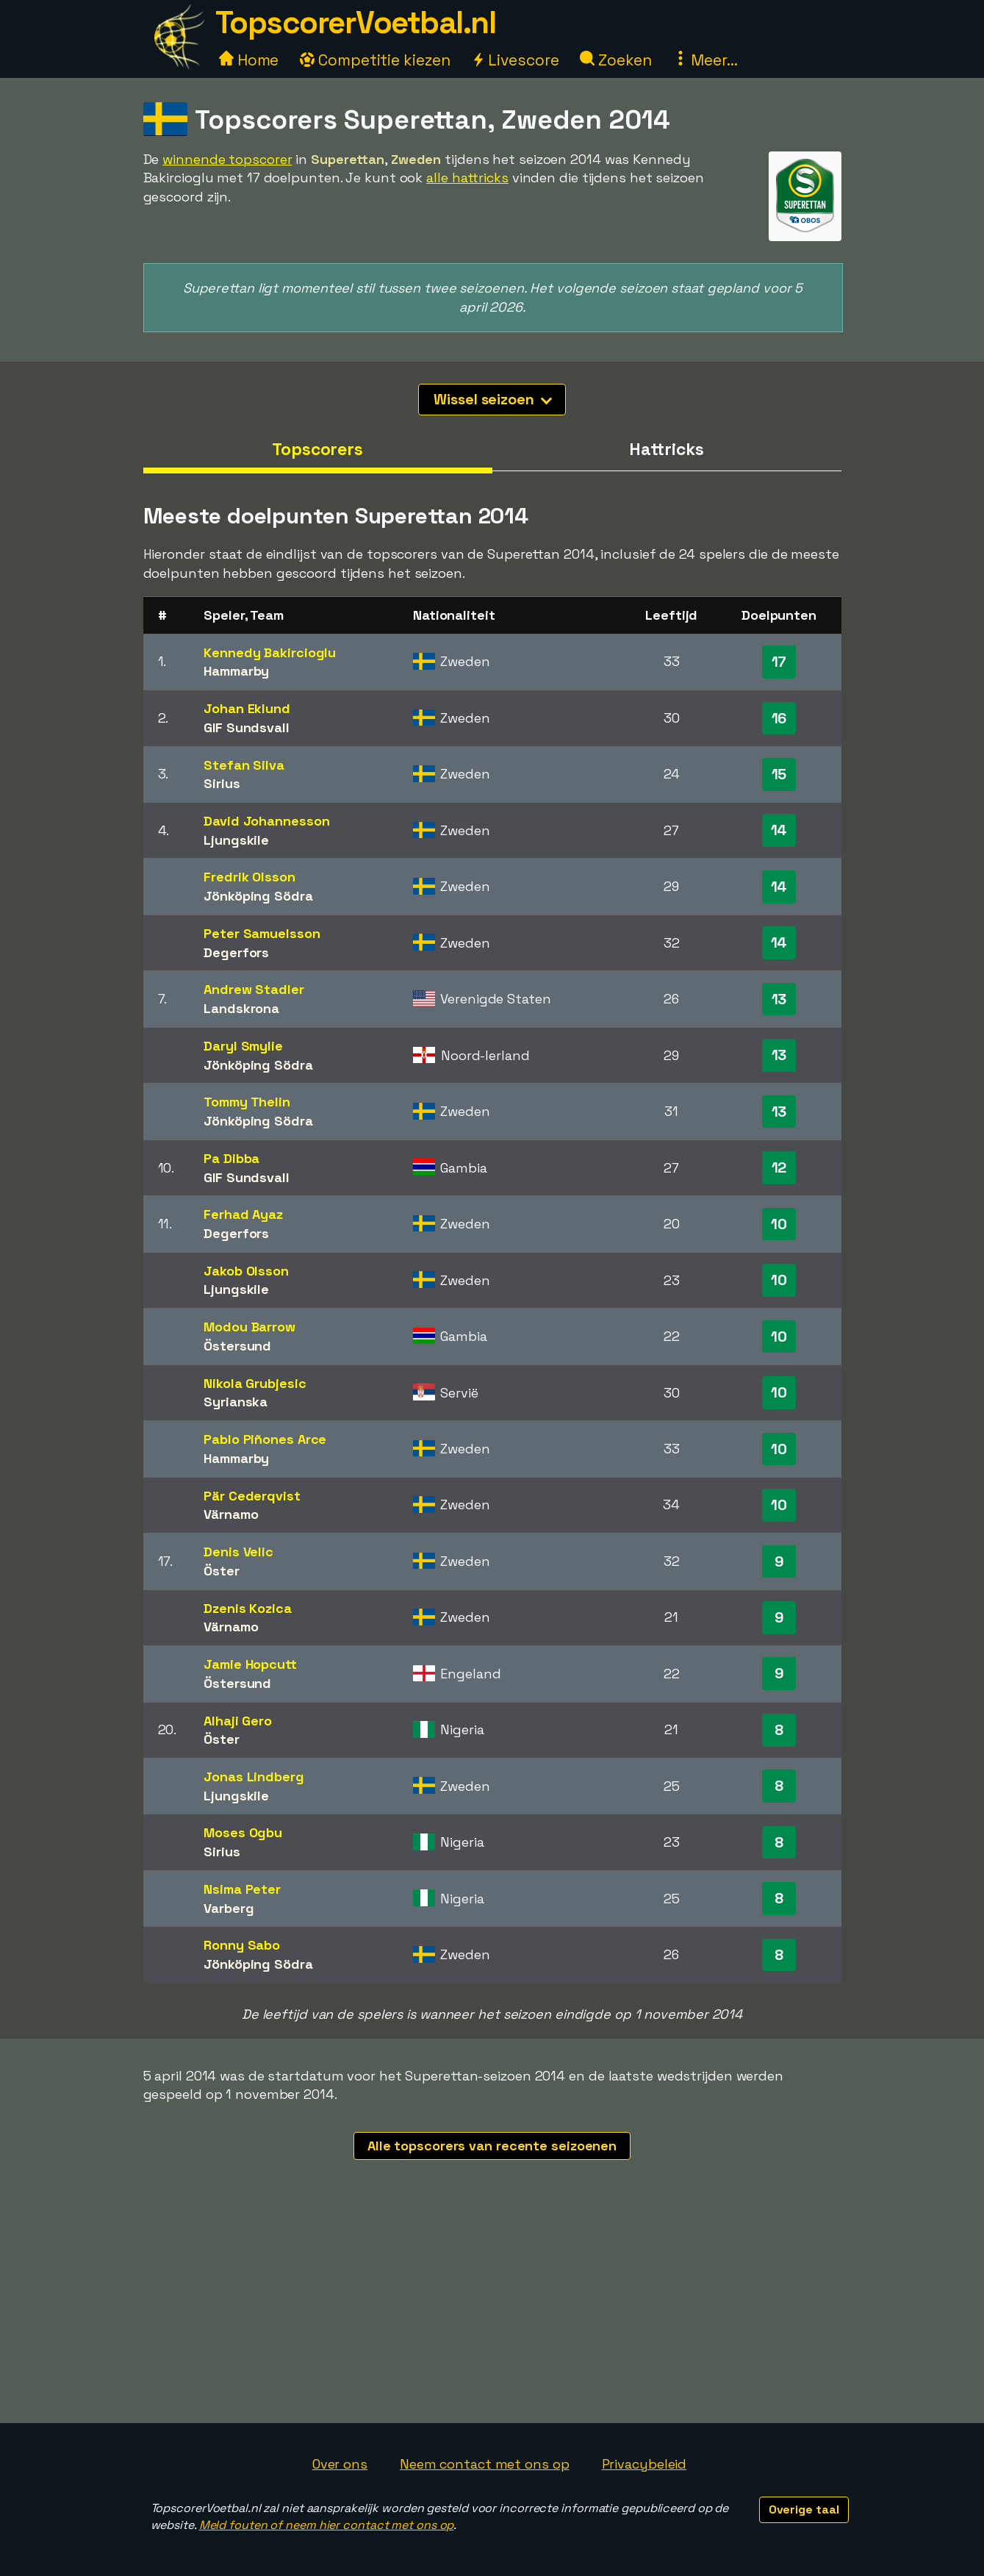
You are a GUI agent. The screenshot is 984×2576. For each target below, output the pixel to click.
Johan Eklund (247, 708)
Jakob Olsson (246, 1270)
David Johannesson (266, 820)
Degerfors (236, 952)
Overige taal (804, 2509)
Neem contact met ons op (485, 2463)
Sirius (222, 783)
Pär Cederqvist (252, 1495)
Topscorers (317, 449)
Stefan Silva (244, 764)
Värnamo (231, 1514)
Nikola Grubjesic (255, 1383)
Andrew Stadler (254, 989)
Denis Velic (238, 1551)
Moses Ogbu (243, 1832)
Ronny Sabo (242, 1944)
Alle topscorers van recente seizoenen (492, 2145)
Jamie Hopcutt (250, 1664)
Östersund (237, 1345)
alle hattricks (467, 177)
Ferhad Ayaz (243, 1214)
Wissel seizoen (493, 399)
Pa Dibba (231, 1158)
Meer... (705, 60)
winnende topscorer (227, 159)
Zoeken (615, 60)
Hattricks (666, 449)
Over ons (339, 2463)
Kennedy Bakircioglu (270, 652)
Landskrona (241, 1008)
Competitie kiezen (375, 60)
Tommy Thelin (247, 1101)
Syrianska (235, 1401)
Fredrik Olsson (249, 876)
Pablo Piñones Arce (265, 1439)
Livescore (515, 60)
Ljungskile (236, 839)
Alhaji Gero (238, 1720)
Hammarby (236, 670)
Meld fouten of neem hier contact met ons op (326, 2525)
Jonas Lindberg (254, 1776)
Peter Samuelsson (262, 933)
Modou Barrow (249, 1326)
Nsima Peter (242, 1889)
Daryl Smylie (243, 1045)
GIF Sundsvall (247, 727)
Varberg (229, 1908)
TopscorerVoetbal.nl (355, 22)
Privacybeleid (644, 2463)
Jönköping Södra (258, 895)
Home (249, 60)
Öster (222, 1570)
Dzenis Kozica (248, 1608)
